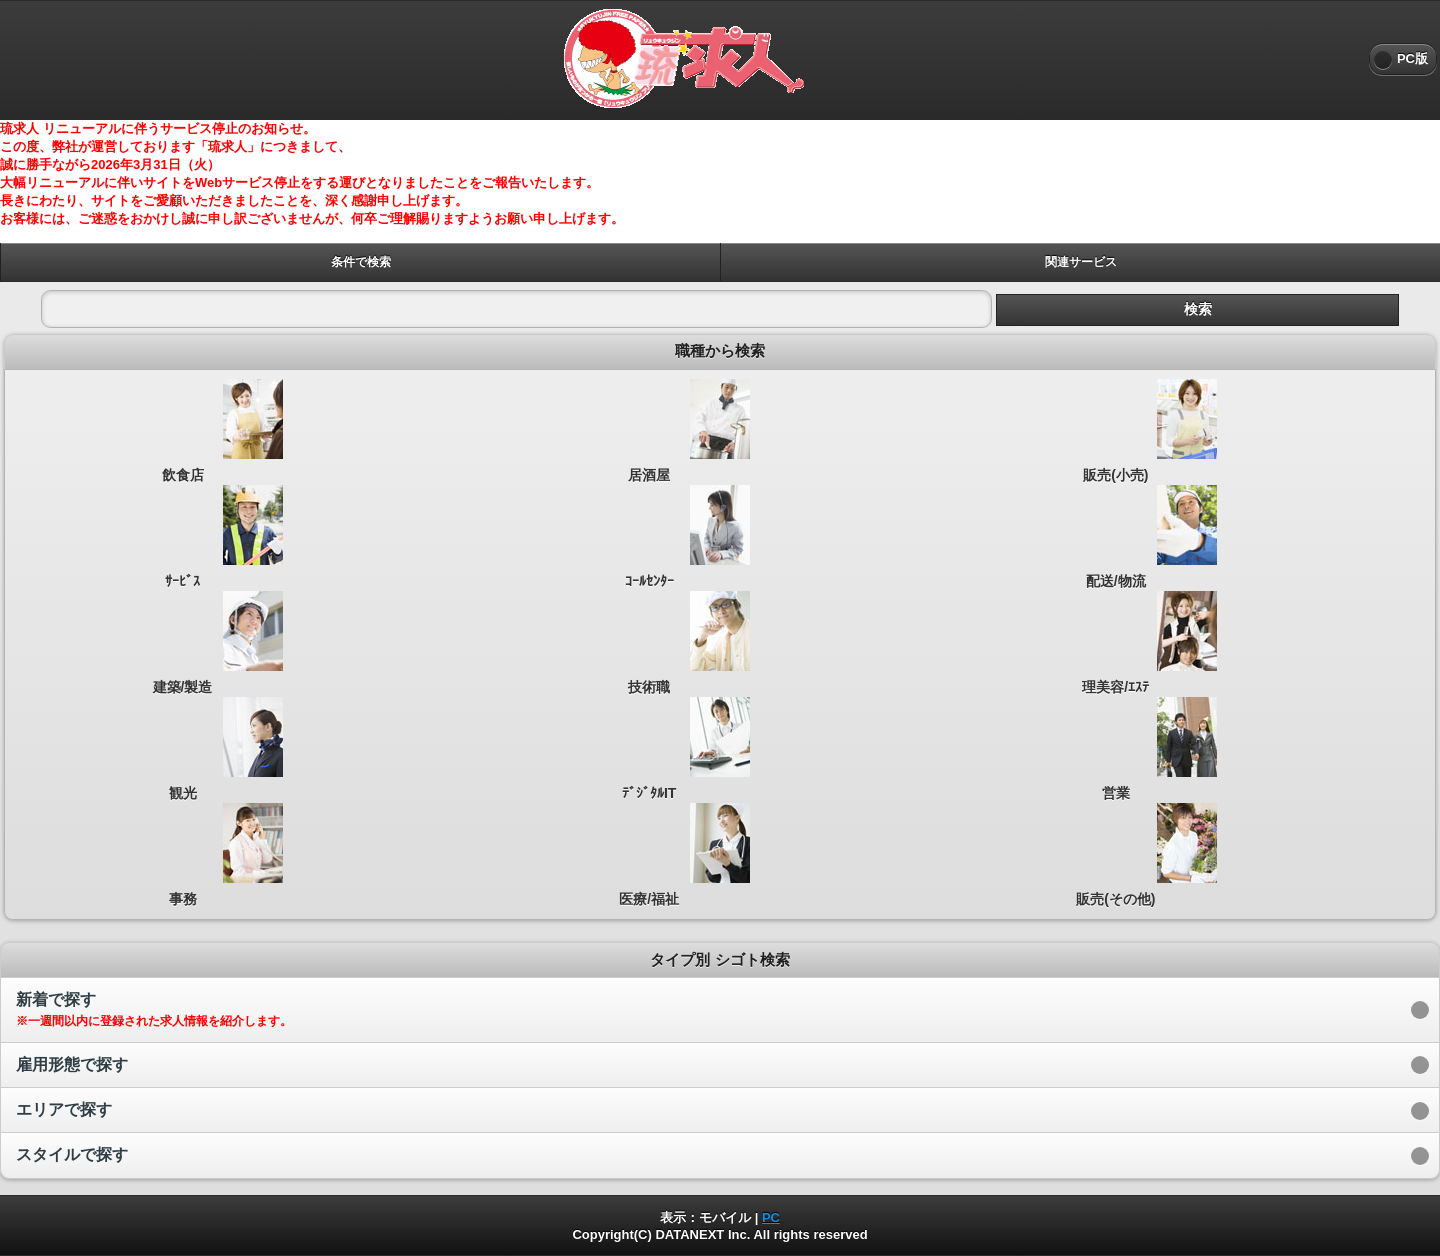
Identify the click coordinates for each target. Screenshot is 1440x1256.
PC (771, 1217)
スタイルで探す (72, 1154)
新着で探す (154, 1009)
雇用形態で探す (72, 1064)
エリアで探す (64, 1109)
